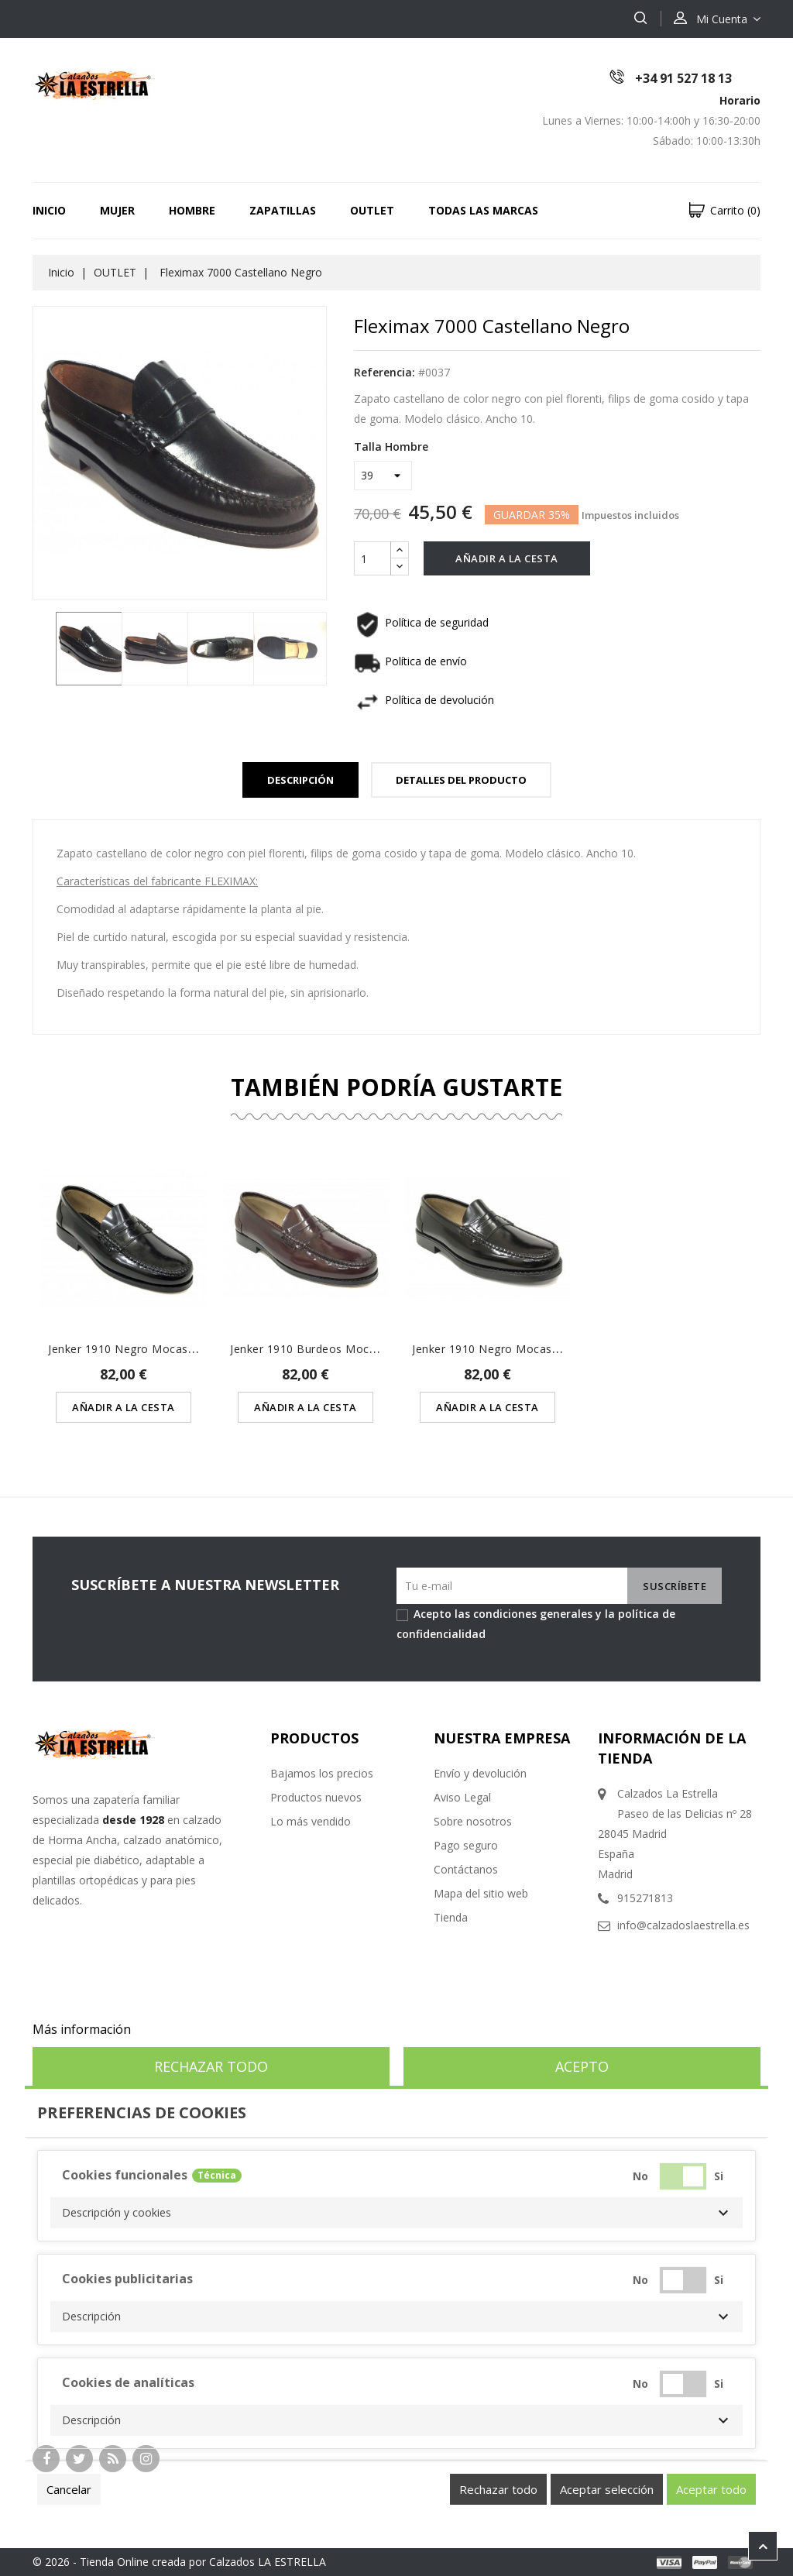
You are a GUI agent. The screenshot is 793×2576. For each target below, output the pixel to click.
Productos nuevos (316, 1797)
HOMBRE (192, 210)
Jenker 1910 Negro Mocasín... (126, 1348)
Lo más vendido (310, 1821)
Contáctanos (466, 1869)
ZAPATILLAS (282, 210)
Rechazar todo (211, 2066)
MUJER (117, 210)
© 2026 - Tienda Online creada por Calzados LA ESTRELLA (179, 2561)
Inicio (49, 210)
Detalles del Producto (461, 780)
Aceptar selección (607, 2489)
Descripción (300, 780)
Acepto (582, 2066)
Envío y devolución (480, 1773)
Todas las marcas (483, 210)
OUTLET (372, 210)
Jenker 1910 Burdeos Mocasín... (314, 1348)
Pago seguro (466, 1845)
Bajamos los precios (321, 1773)
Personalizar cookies (194, 2029)
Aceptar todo (711, 2489)
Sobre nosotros (473, 1821)
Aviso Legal (462, 1797)
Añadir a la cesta (506, 558)
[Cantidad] (372, 558)
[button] (396, 2212)
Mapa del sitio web (481, 1893)
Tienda (451, 1917)
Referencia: (384, 372)
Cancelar (68, 2489)
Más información (82, 2029)
